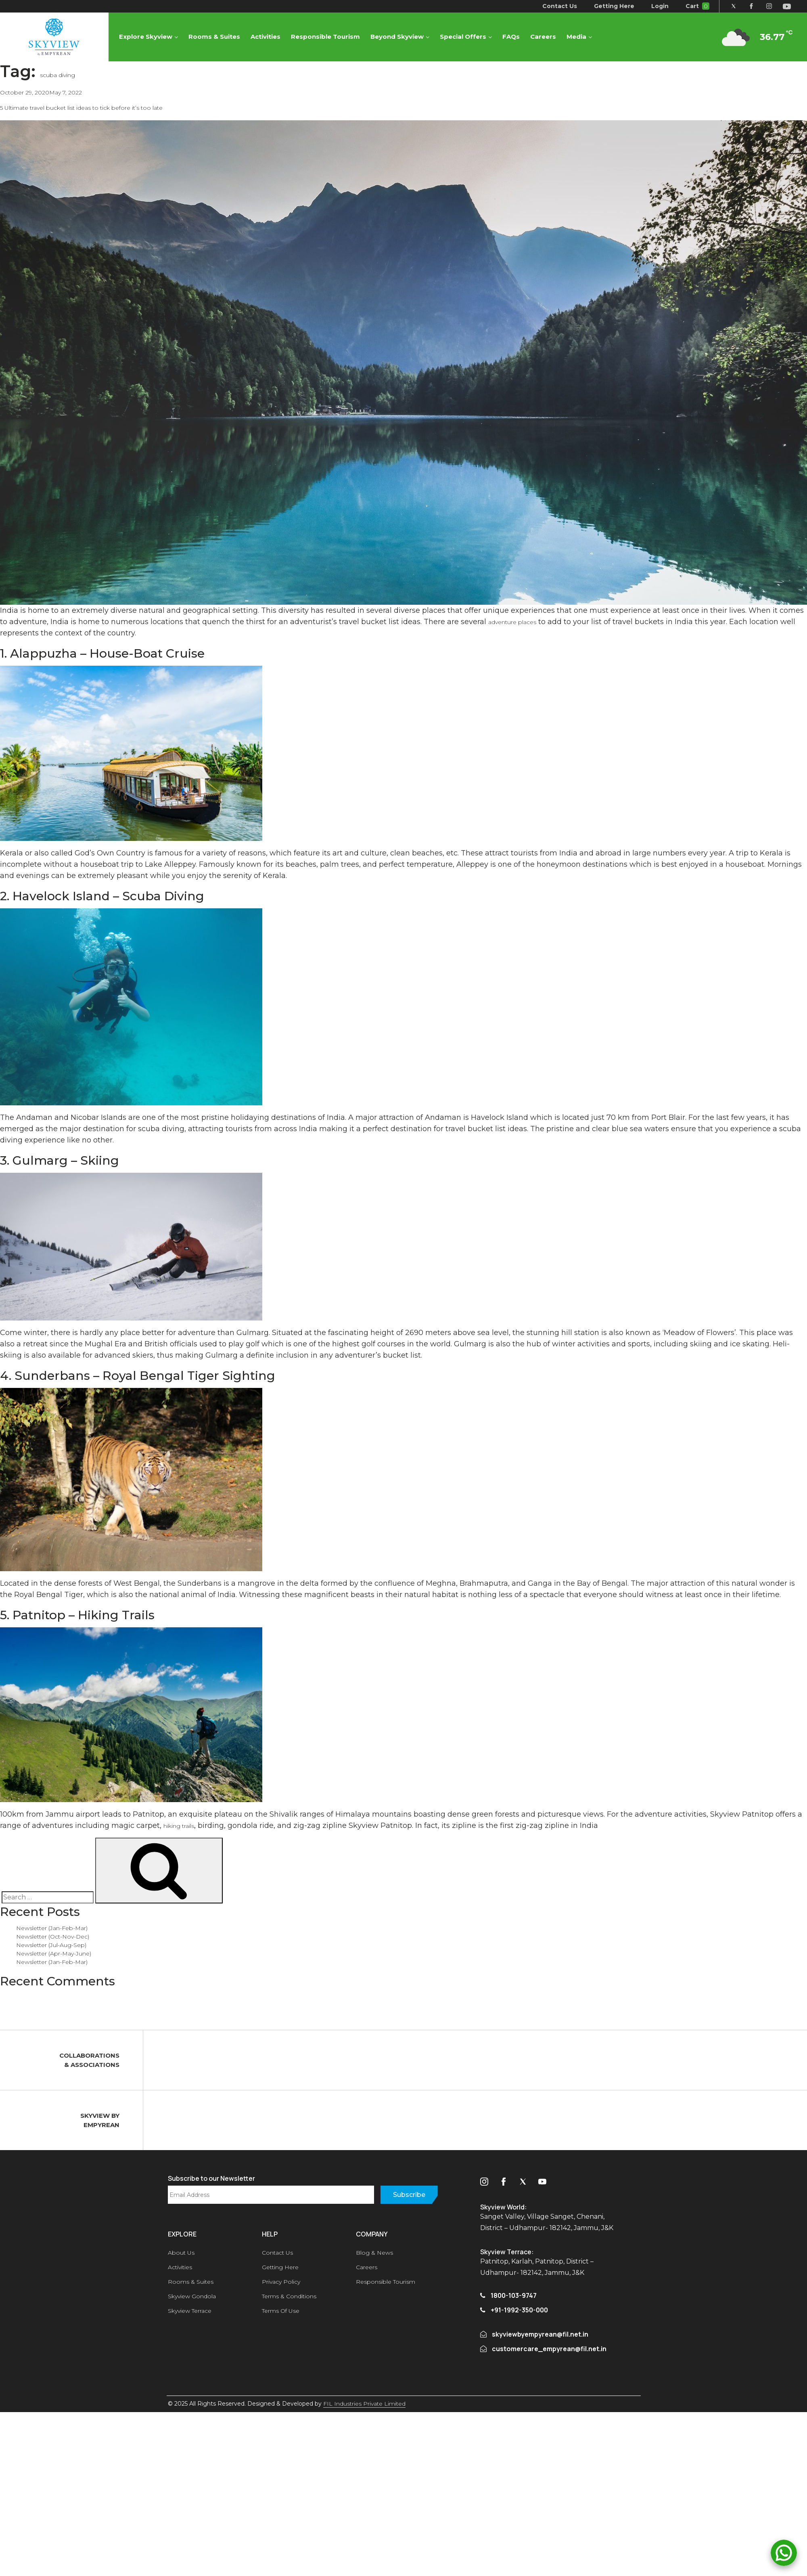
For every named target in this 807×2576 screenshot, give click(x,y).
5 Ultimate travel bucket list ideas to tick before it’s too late (81, 107)
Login (659, 6)
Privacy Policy (281, 2282)
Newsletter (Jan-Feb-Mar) (52, 1928)
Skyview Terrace (189, 2311)
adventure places (512, 622)
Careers (543, 37)
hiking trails (178, 1826)
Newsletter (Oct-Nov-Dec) (52, 1936)
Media (577, 37)
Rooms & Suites (214, 37)
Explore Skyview (146, 37)
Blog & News (374, 2252)
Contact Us (558, 6)
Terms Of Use (280, 2311)
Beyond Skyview (397, 37)
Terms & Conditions (289, 2296)
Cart (697, 6)
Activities (266, 37)
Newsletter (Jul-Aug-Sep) (51, 1945)
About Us (181, 2252)
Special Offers (463, 37)
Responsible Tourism (325, 37)
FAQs (511, 37)
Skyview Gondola (192, 2296)
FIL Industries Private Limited (364, 2403)
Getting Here (613, 6)
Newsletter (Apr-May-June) (53, 1953)
